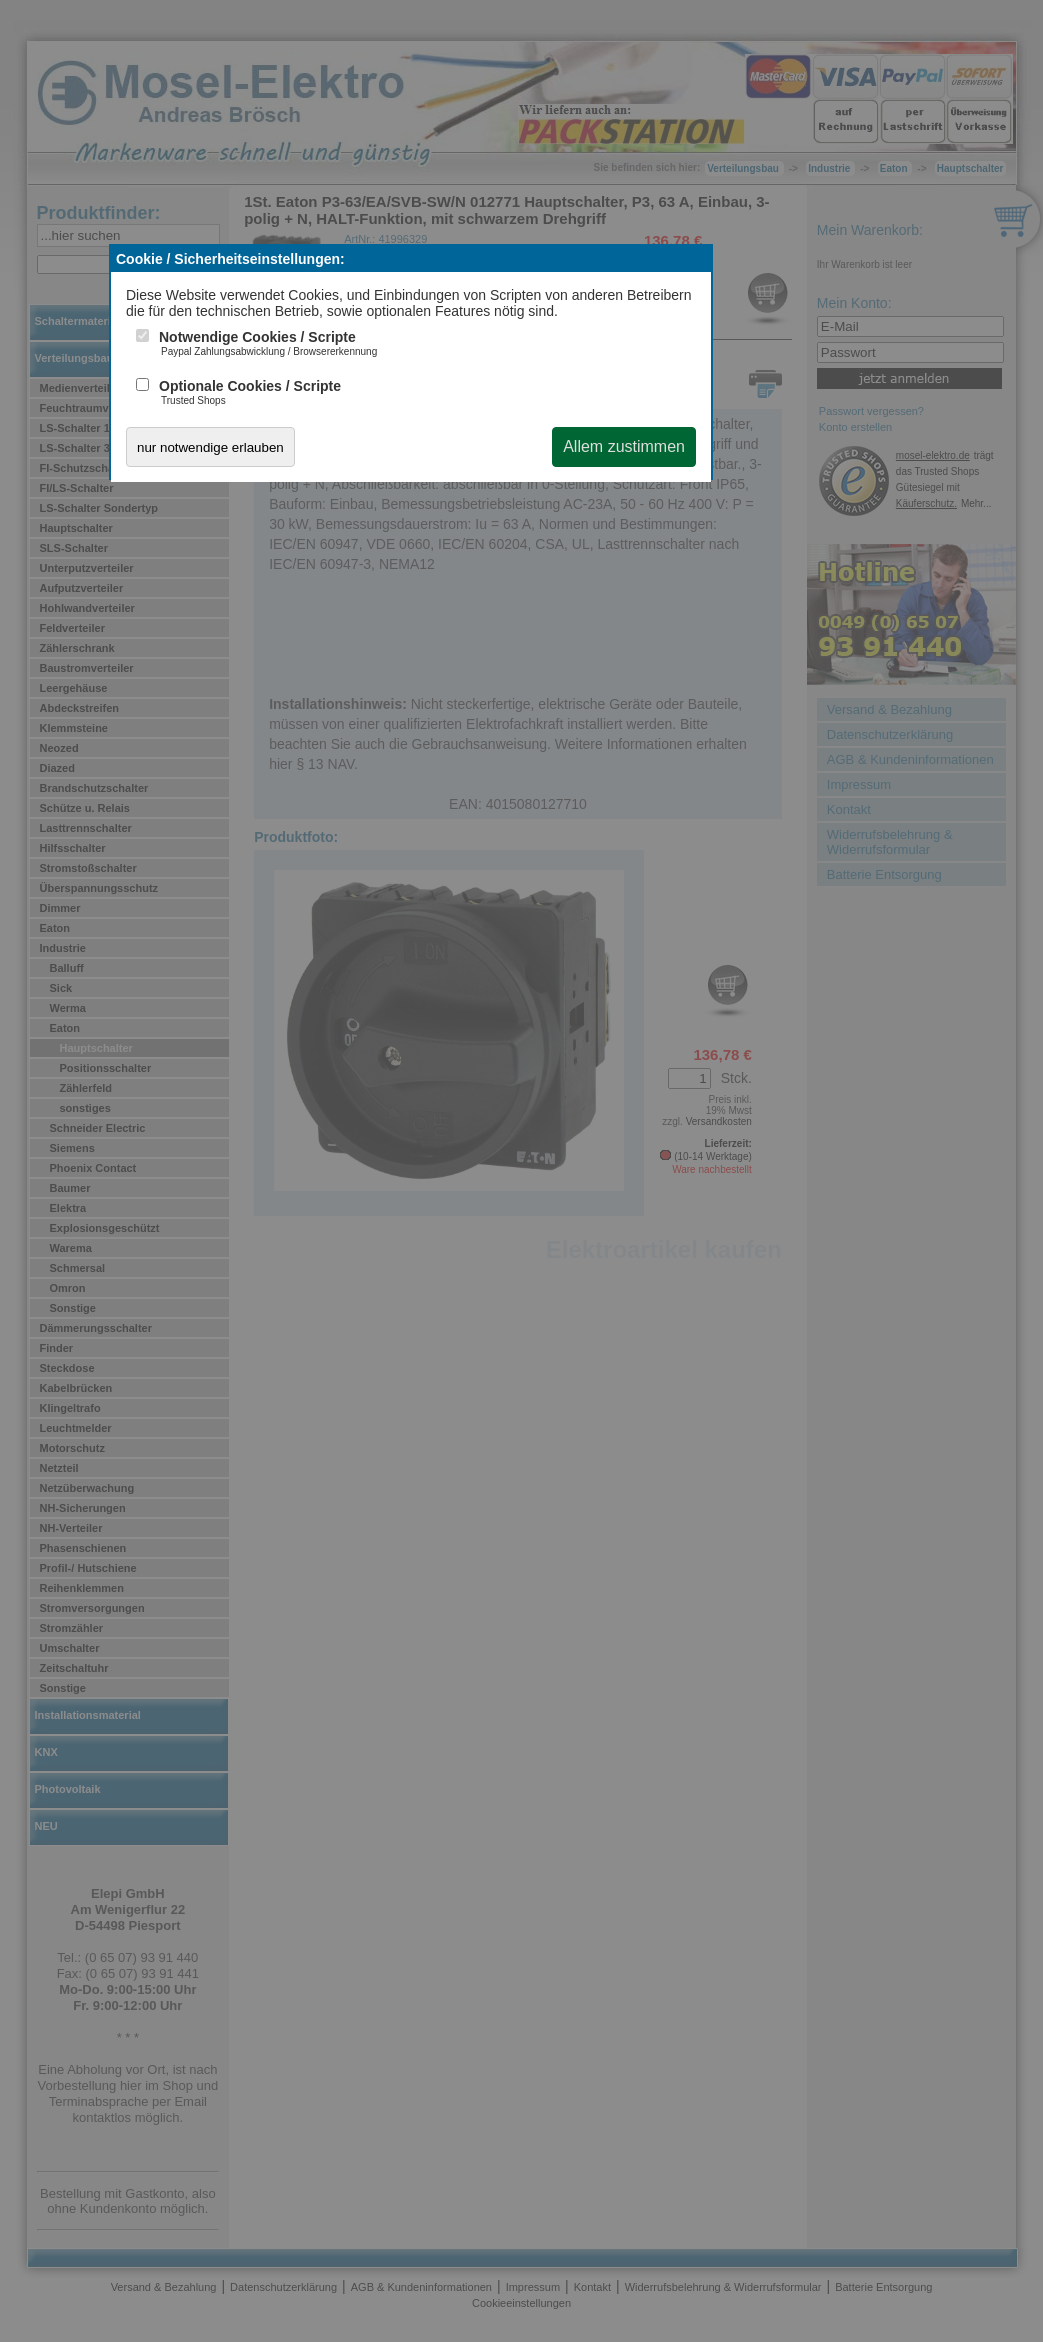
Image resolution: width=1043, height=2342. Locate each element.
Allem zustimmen (624, 446)
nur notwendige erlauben (210, 447)
